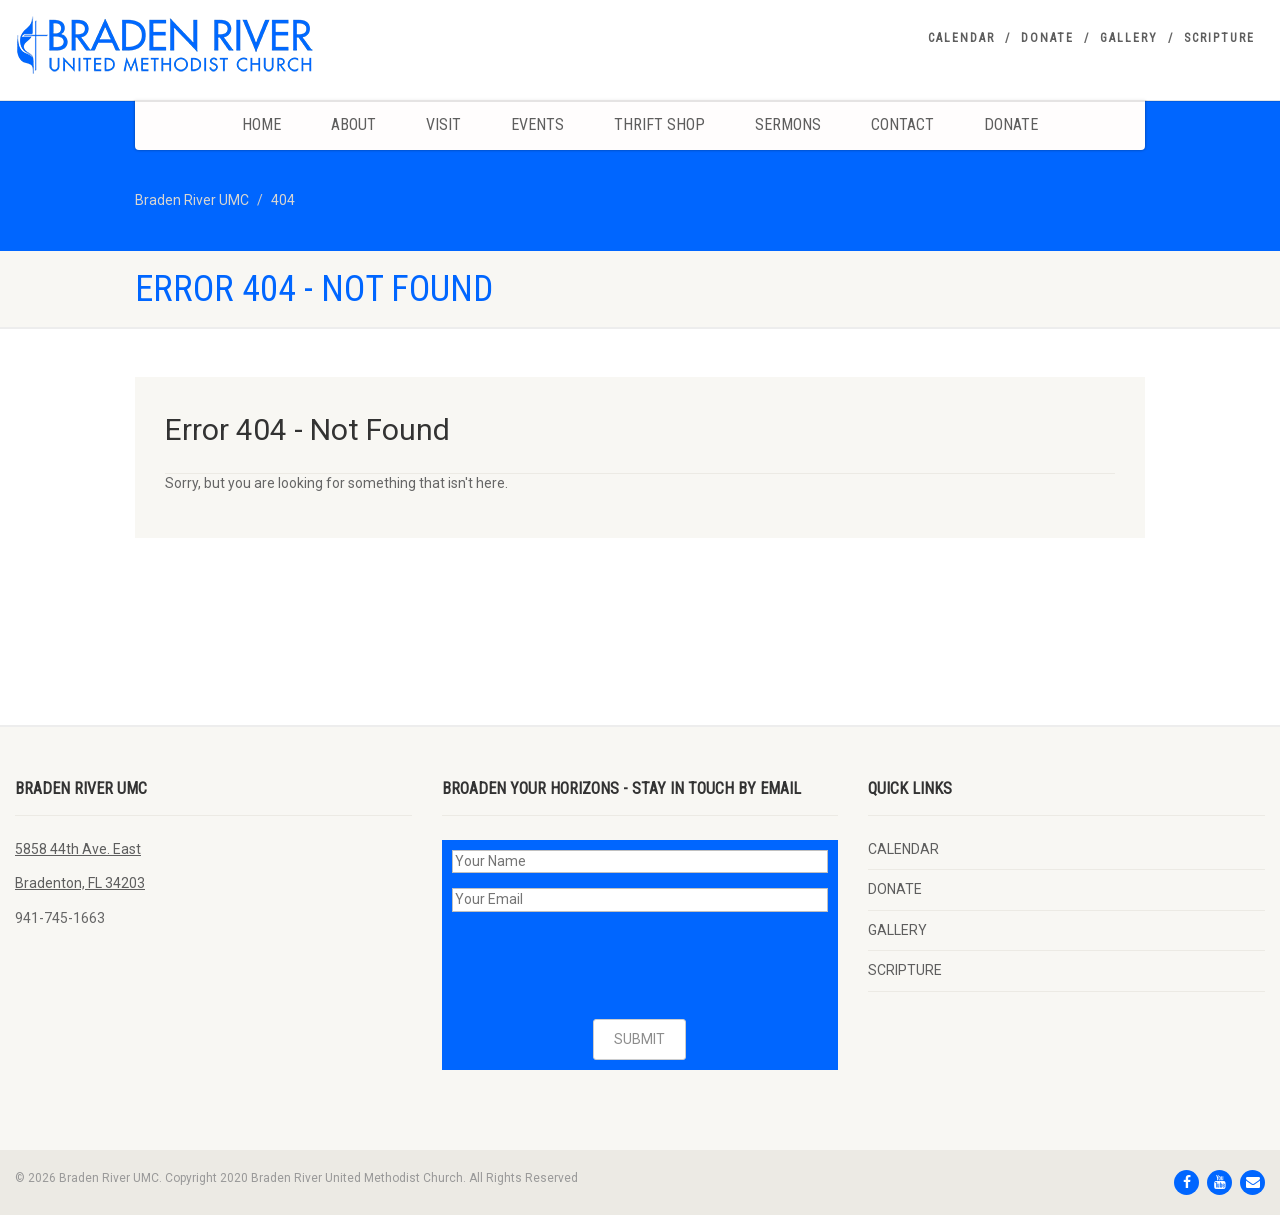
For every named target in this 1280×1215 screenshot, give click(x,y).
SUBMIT (639, 1039)
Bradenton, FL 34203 (80, 883)
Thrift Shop (659, 124)
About (353, 124)
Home (261, 124)
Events (537, 124)
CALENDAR (961, 38)
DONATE (1047, 38)
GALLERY (1129, 38)
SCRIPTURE (1219, 38)
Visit (443, 124)
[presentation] (604, 966)
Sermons (788, 124)
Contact (902, 124)
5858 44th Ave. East (78, 849)
